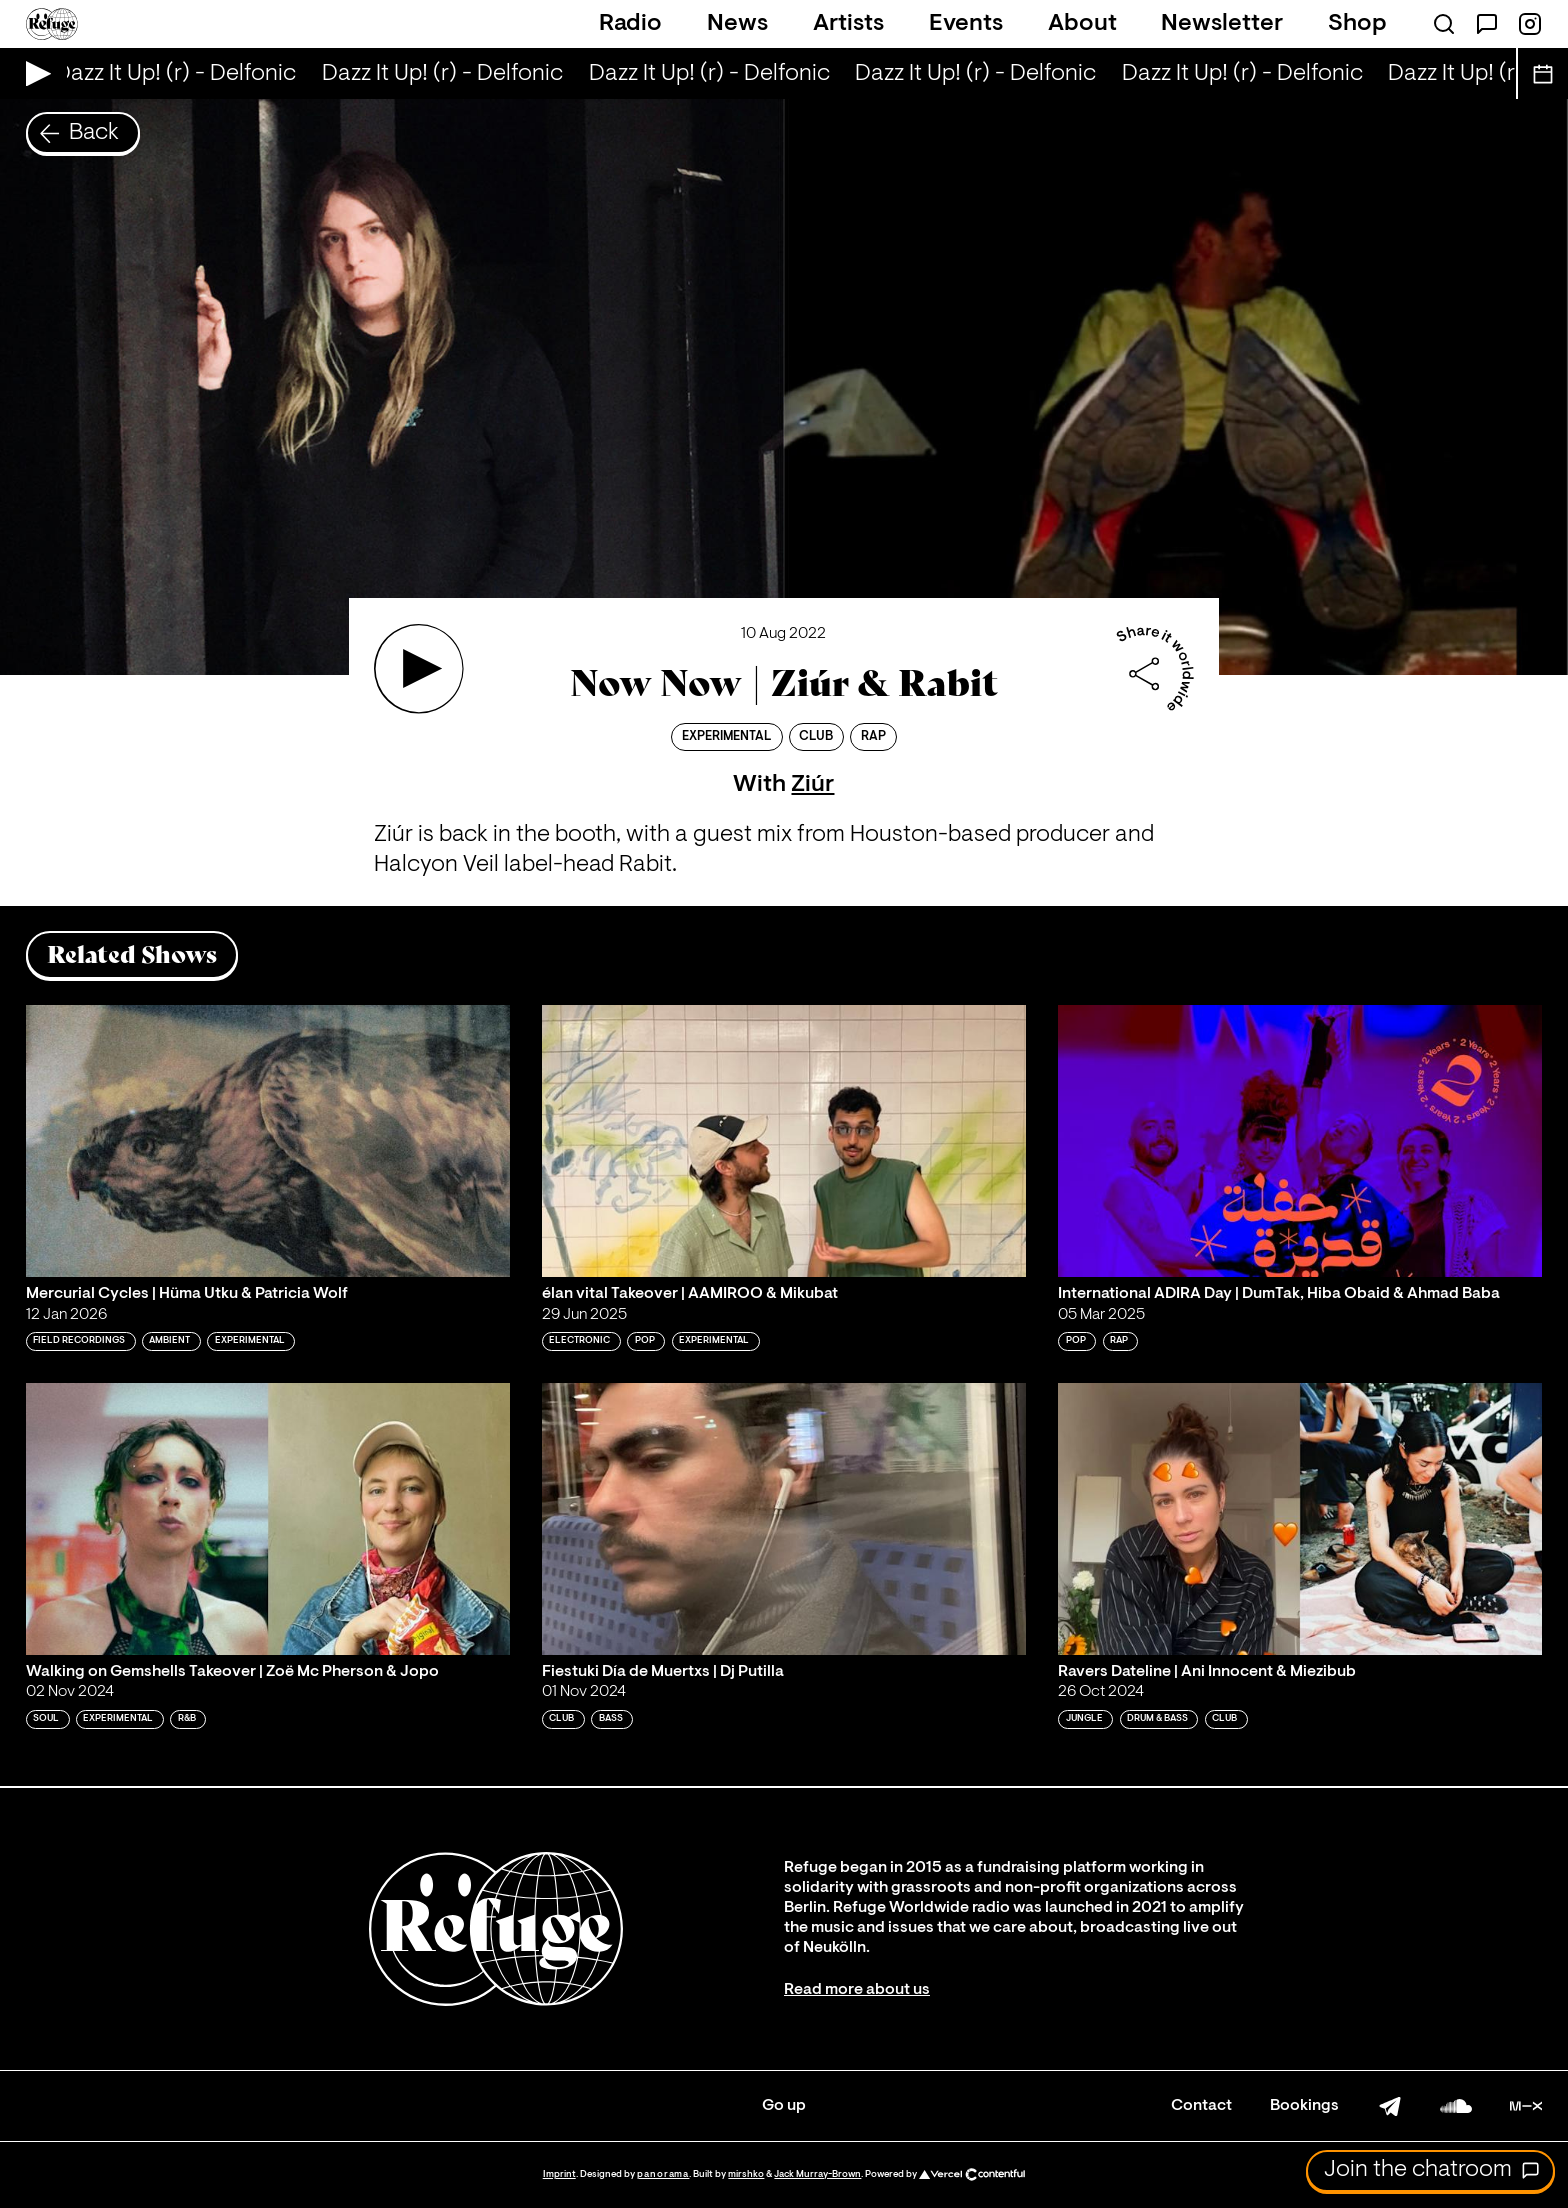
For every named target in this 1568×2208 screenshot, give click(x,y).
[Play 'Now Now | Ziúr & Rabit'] (419, 669)
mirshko (746, 2174)
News (737, 24)
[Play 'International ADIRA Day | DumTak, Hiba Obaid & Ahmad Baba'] (1300, 1141)
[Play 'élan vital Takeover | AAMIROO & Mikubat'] (784, 1141)
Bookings (1304, 2106)
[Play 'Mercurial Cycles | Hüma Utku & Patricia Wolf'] (268, 1141)
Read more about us (857, 1990)
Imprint (559, 2174)
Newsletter (1222, 24)
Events (966, 24)
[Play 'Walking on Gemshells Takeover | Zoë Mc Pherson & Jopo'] (268, 1519)
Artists (848, 24)
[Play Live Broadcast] (33, 73)
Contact (1201, 2106)
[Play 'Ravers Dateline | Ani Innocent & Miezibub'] (1300, 1519)
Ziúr (812, 785)
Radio (630, 24)
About (1082, 24)
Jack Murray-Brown (817, 2174)
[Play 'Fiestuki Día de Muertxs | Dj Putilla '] (784, 1519)
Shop (1357, 24)
